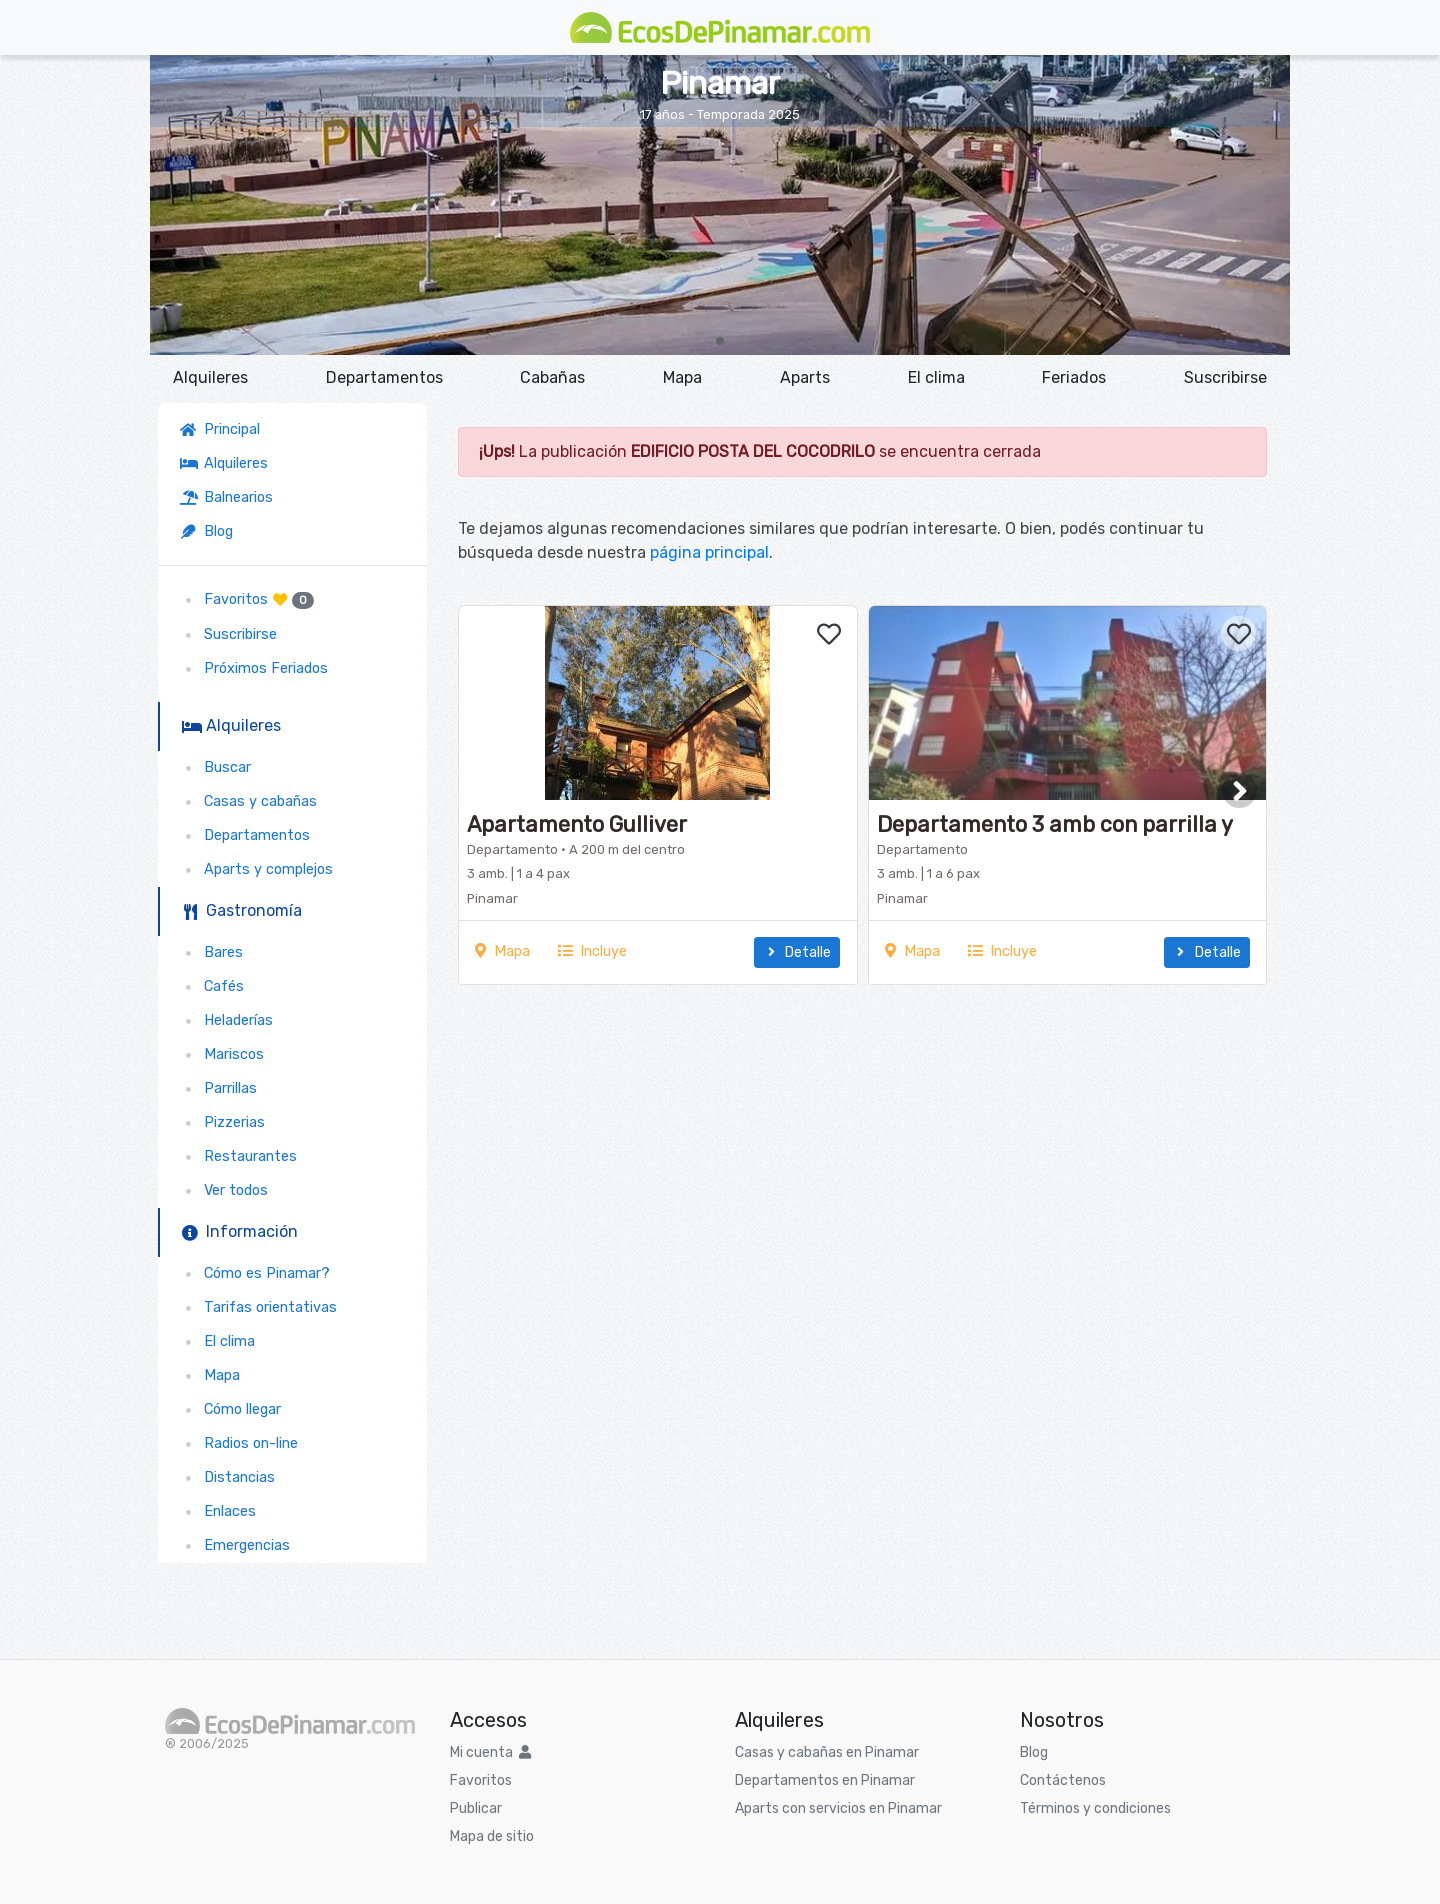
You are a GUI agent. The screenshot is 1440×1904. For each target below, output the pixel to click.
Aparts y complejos (256, 869)
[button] (720, 341)
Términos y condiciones (1095, 1808)
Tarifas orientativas (258, 1307)
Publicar (476, 1808)
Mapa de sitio (492, 1836)
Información (240, 1231)
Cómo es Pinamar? (255, 1273)
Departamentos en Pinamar (825, 1780)
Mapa (682, 377)
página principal (709, 552)
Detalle (797, 952)
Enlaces (218, 1511)
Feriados (1074, 377)
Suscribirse (1225, 377)
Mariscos (222, 1054)
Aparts (805, 377)
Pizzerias (222, 1122)
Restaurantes (238, 1156)
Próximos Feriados (254, 668)
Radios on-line (239, 1443)
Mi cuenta (490, 1752)
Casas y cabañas (248, 801)
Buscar (215, 767)
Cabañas (552, 377)
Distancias (227, 1477)
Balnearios (226, 497)
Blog (206, 531)
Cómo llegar (230, 1409)
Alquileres (210, 377)
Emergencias (235, 1545)
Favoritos (247, 600)
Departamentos (384, 377)
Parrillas (218, 1088)
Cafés (212, 986)
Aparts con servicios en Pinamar (838, 1808)
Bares (211, 952)
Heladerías (226, 1020)
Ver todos (224, 1190)
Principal (224, 429)
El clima (936, 377)
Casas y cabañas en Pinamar (827, 1752)
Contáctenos (1063, 1780)
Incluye (592, 951)
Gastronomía (242, 910)
